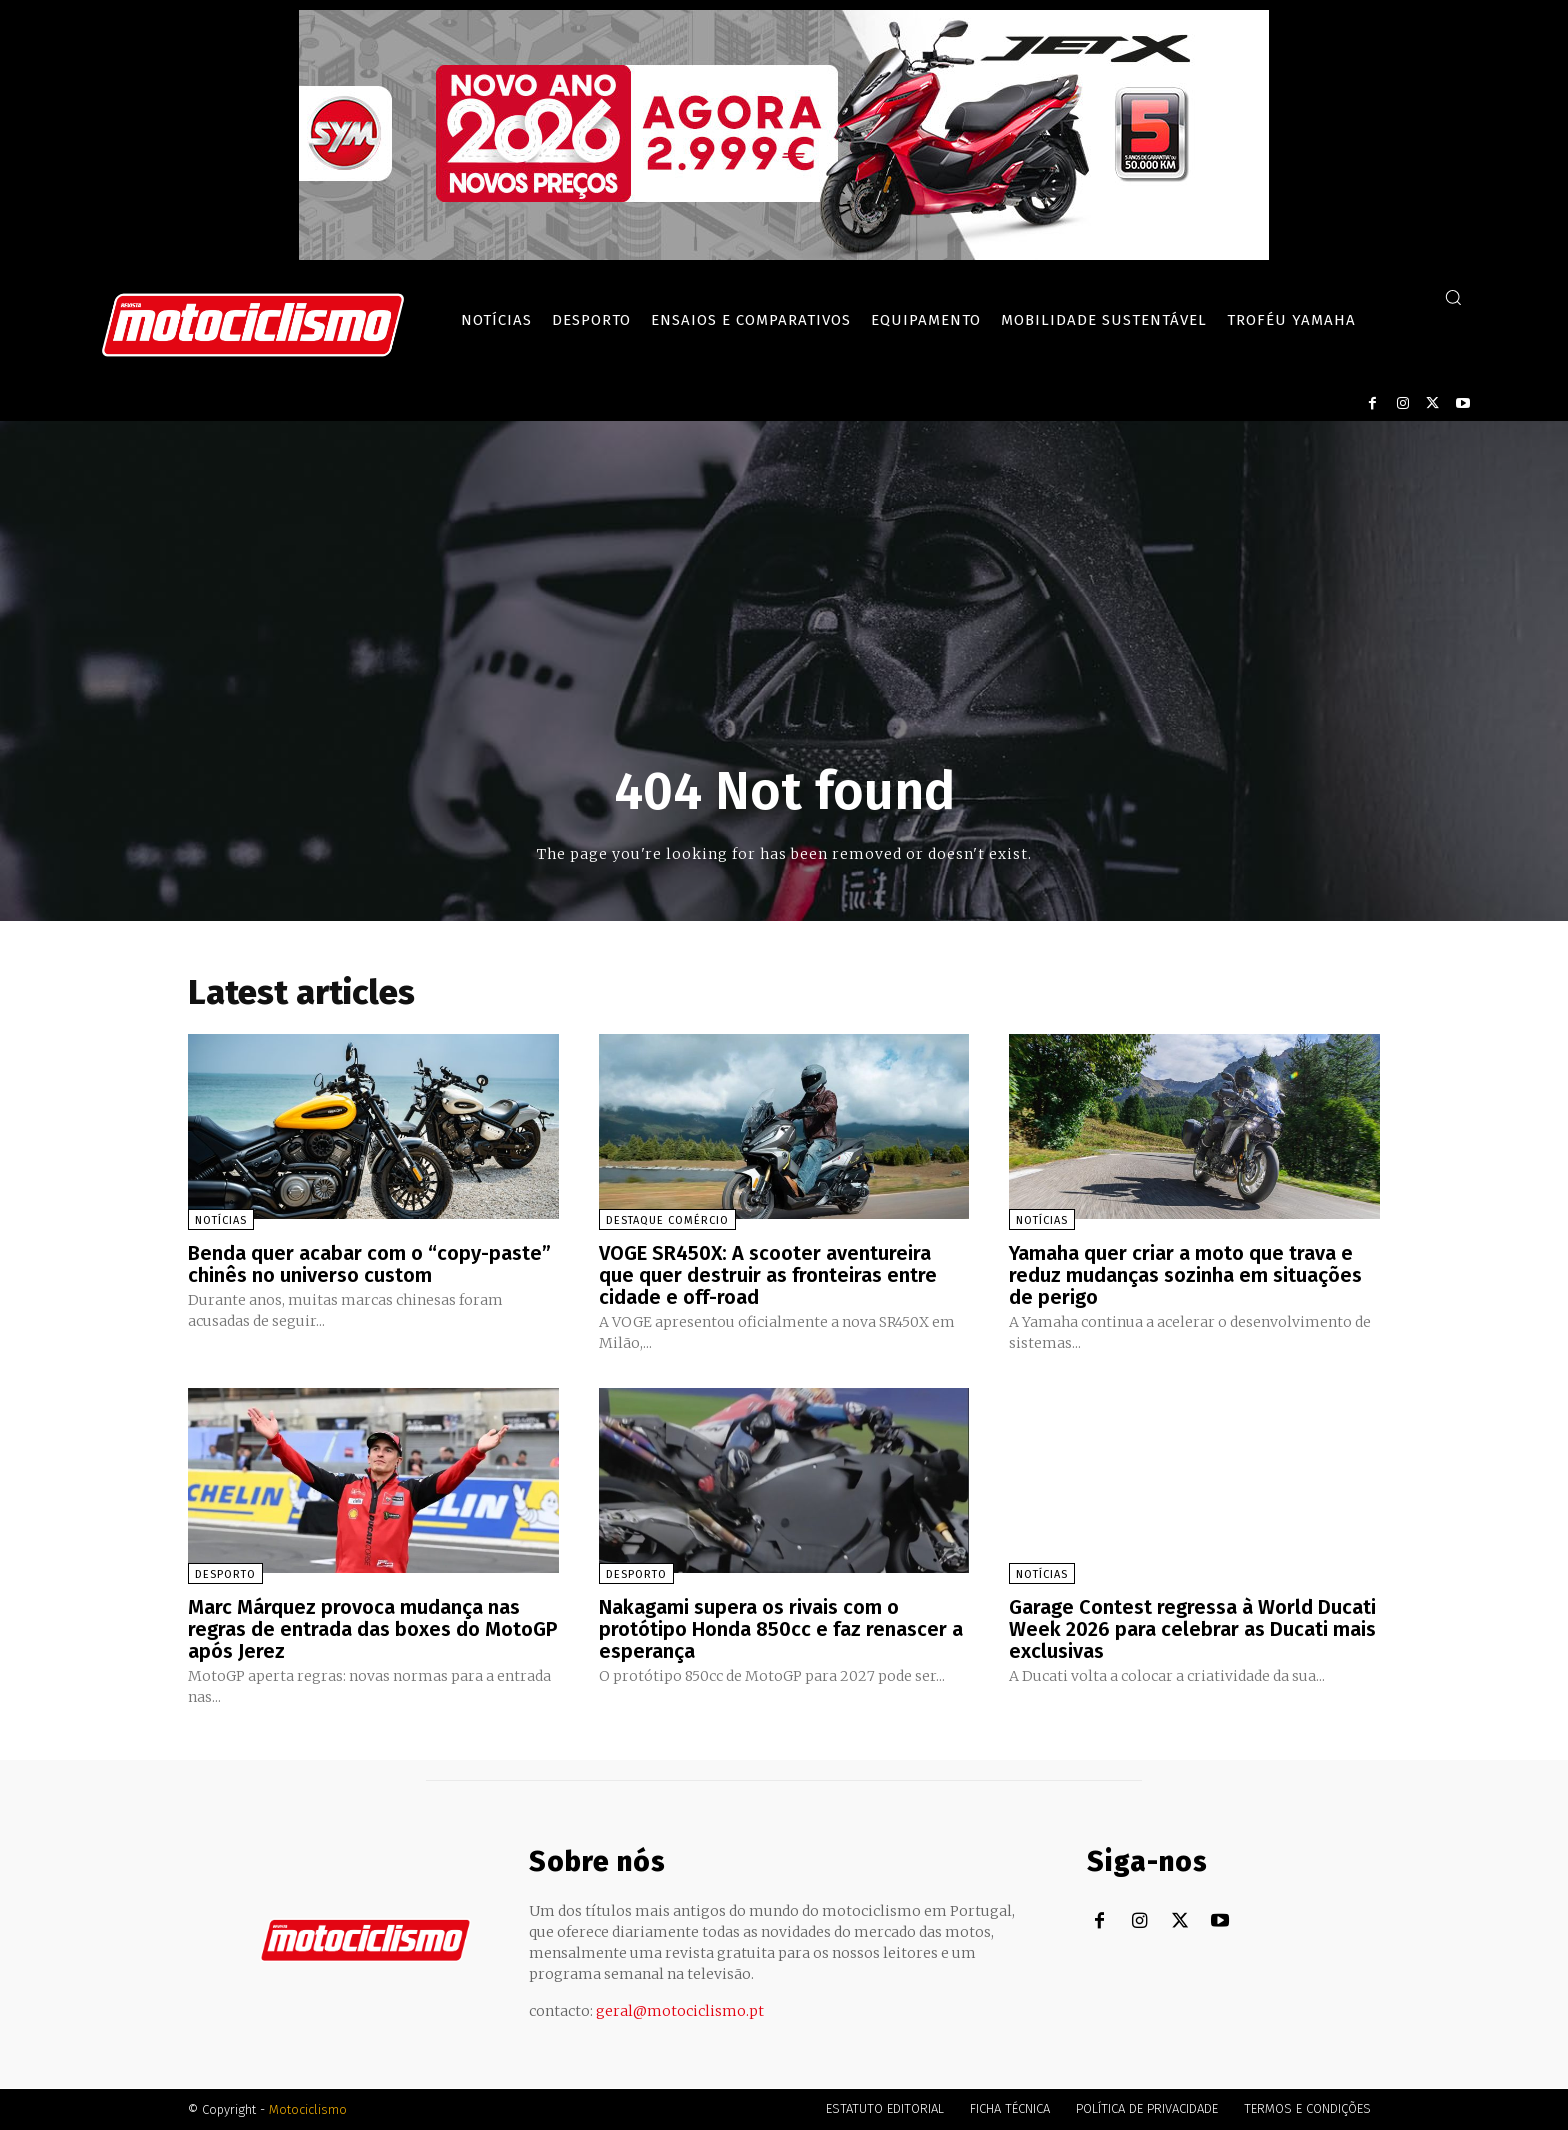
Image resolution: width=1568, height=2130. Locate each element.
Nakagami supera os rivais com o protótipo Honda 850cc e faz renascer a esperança (781, 1629)
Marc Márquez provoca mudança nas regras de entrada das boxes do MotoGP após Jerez (372, 1629)
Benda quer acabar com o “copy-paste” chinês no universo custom (369, 1264)
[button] (1453, 297)
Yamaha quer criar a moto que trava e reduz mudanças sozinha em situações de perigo (1185, 1275)
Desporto (225, 1574)
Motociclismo (308, 2109)
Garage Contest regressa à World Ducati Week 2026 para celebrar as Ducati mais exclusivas (1192, 1629)
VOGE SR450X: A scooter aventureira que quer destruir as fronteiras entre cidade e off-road (768, 1275)
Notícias (221, 1220)
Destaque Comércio (667, 1220)
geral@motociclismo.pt (680, 2011)
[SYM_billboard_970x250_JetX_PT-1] (784, 255)
